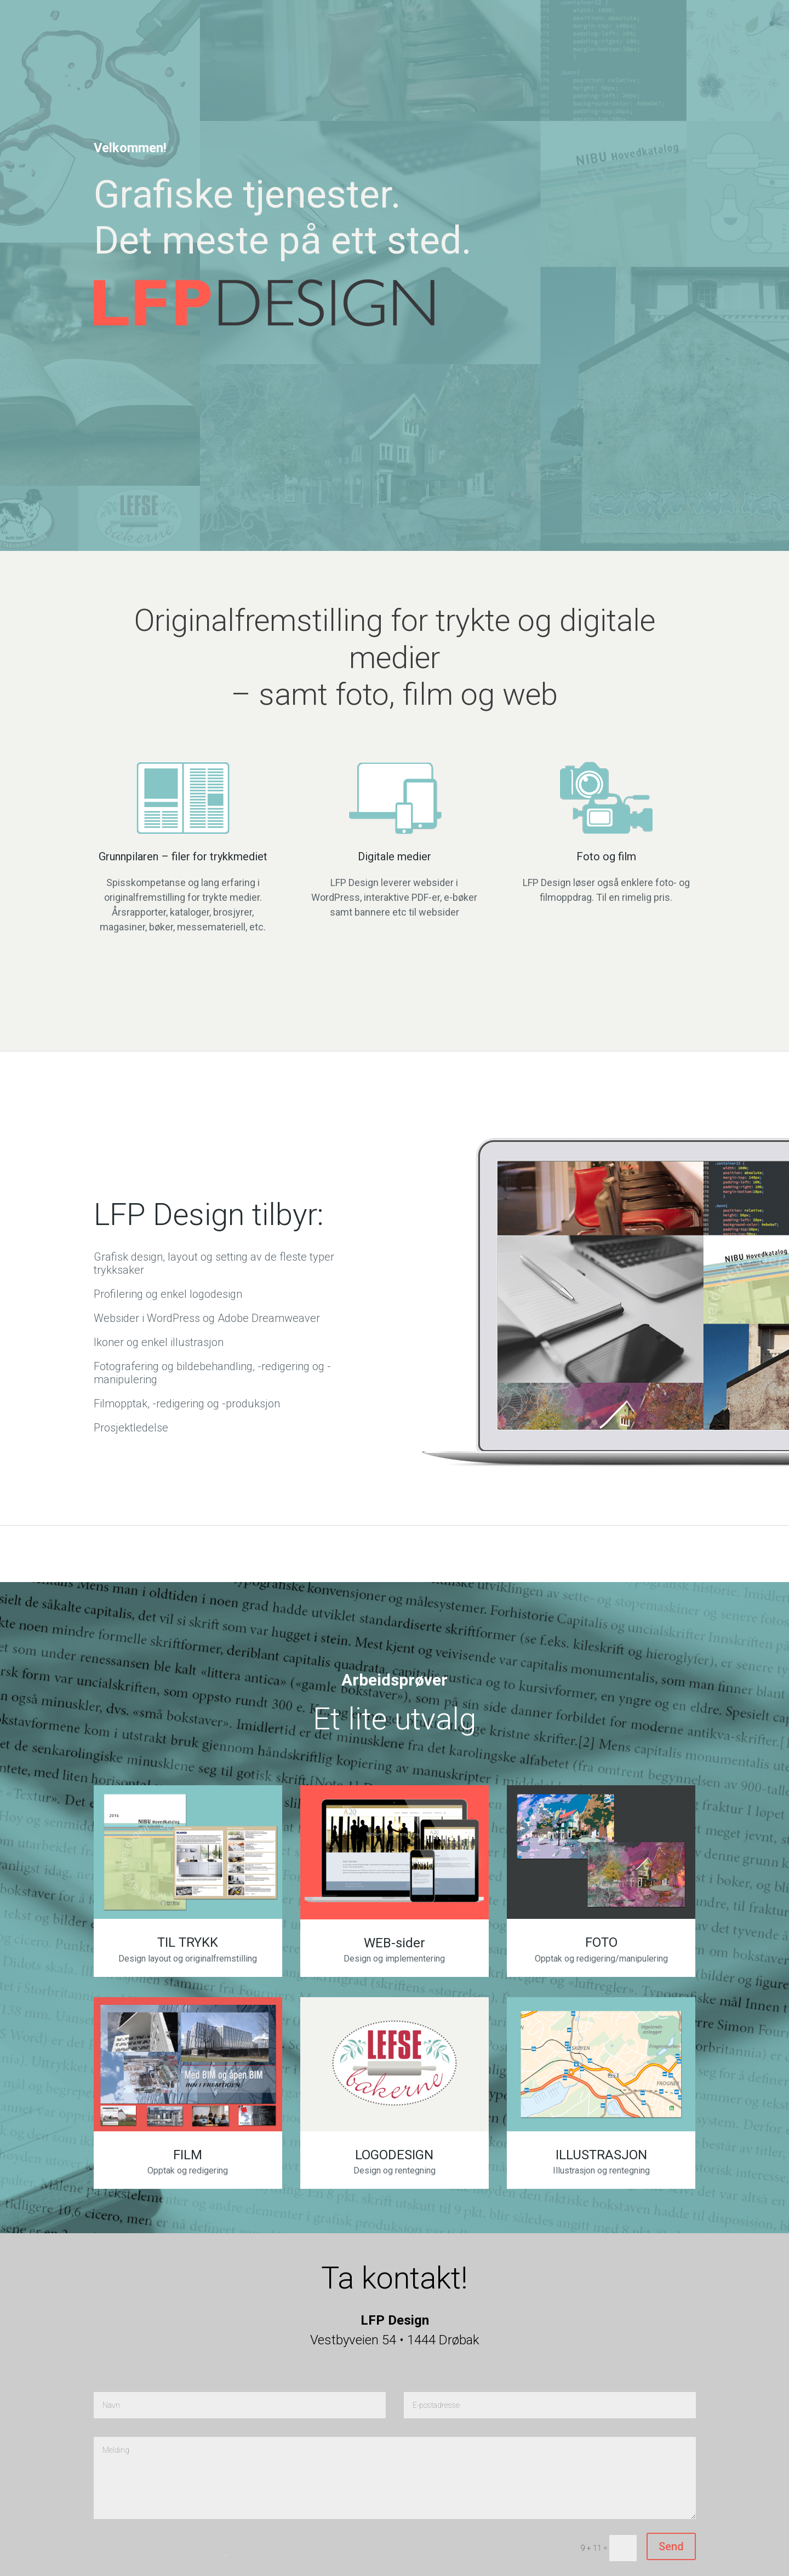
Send (671, 2546)
